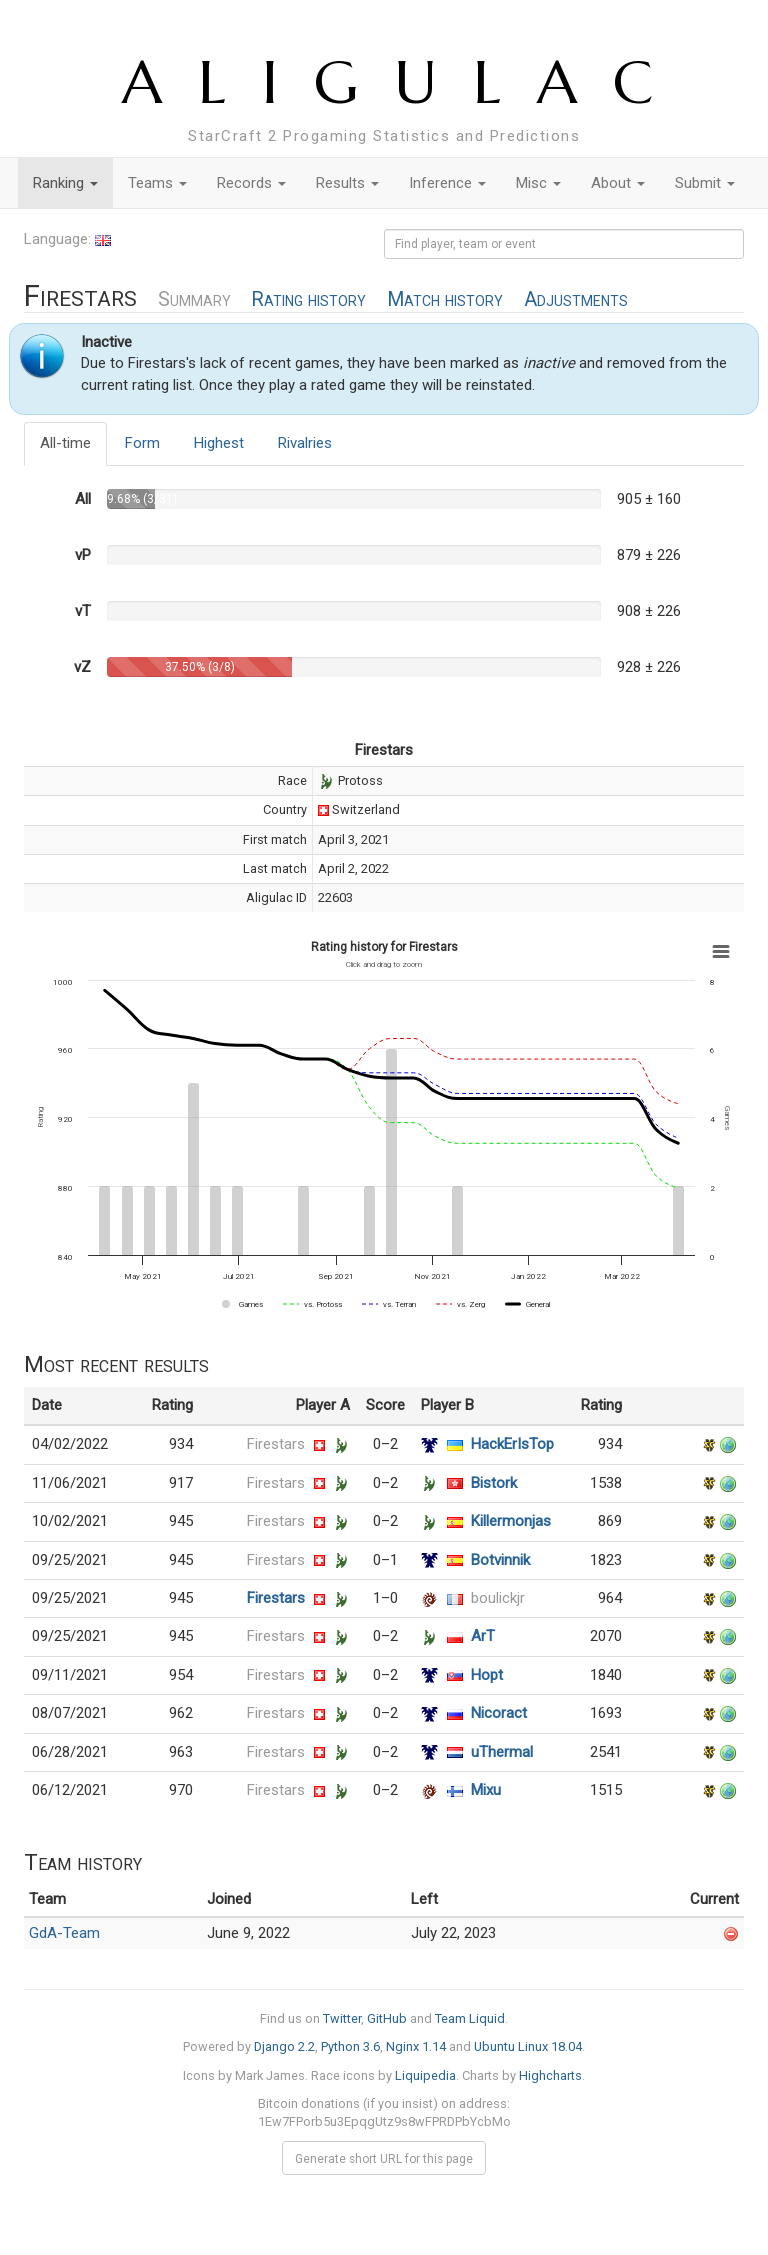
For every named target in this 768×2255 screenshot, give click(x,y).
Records (251, 183)
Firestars (276, 1444)
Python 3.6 (350, 2046)
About (618, 183)
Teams (157, 183)
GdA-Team (64, 1933)
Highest (219, 443)
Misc (538, 183)
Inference (447, 183)
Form (142, 443)
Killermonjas (511, 1521)
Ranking (65, 183)
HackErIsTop (512, 1444)
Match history (445, 299)
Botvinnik (500, 1560)
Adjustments (576, 299)
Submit (705, 183)
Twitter (342, 2018)
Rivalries (305, 443)
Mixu (486, 1790)
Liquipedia (425, 2075)
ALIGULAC (405, 82)
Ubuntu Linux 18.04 (528, 2046)
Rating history (308, 299)
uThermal (502, 1752)
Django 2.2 (284, 2046)
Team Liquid (470, 2018)
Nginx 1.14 (416, 2046)
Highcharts (550, 2075)
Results (347, 183)
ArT (483, 1636)
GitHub (387, 2018)
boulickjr (498, 1598)
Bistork (494, 1483)
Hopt (487, 1675)
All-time (65, 443)
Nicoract (499, 1713)
